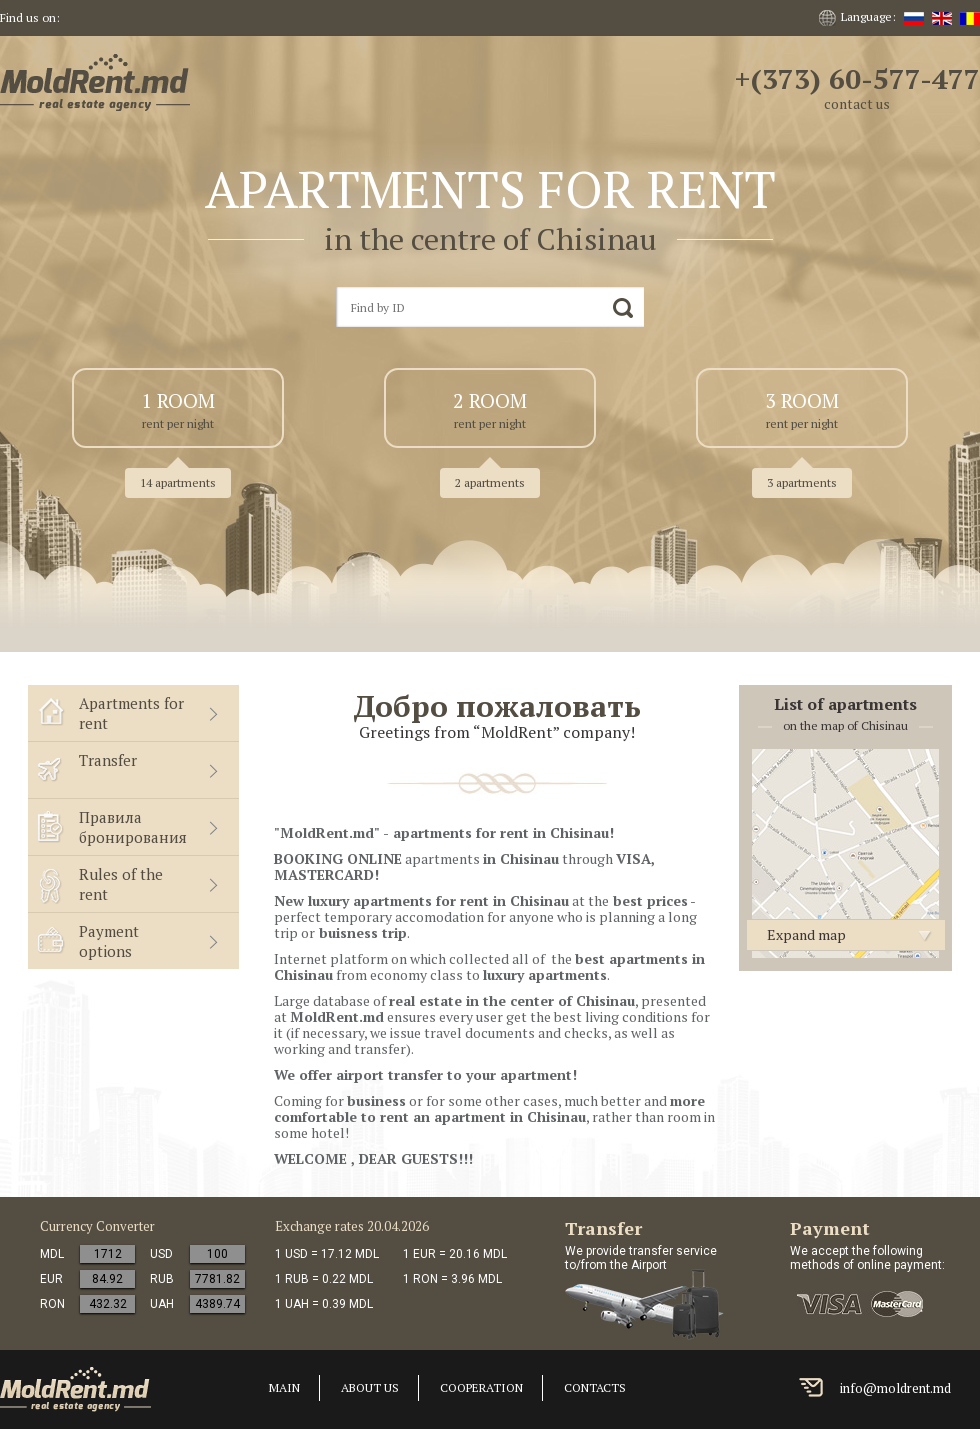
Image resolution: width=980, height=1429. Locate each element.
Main (284, 1387)
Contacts (595, 1387)
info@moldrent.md (895, 1388)
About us (370, 1387)
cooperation (481, 1387)
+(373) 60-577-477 (857, 78)
